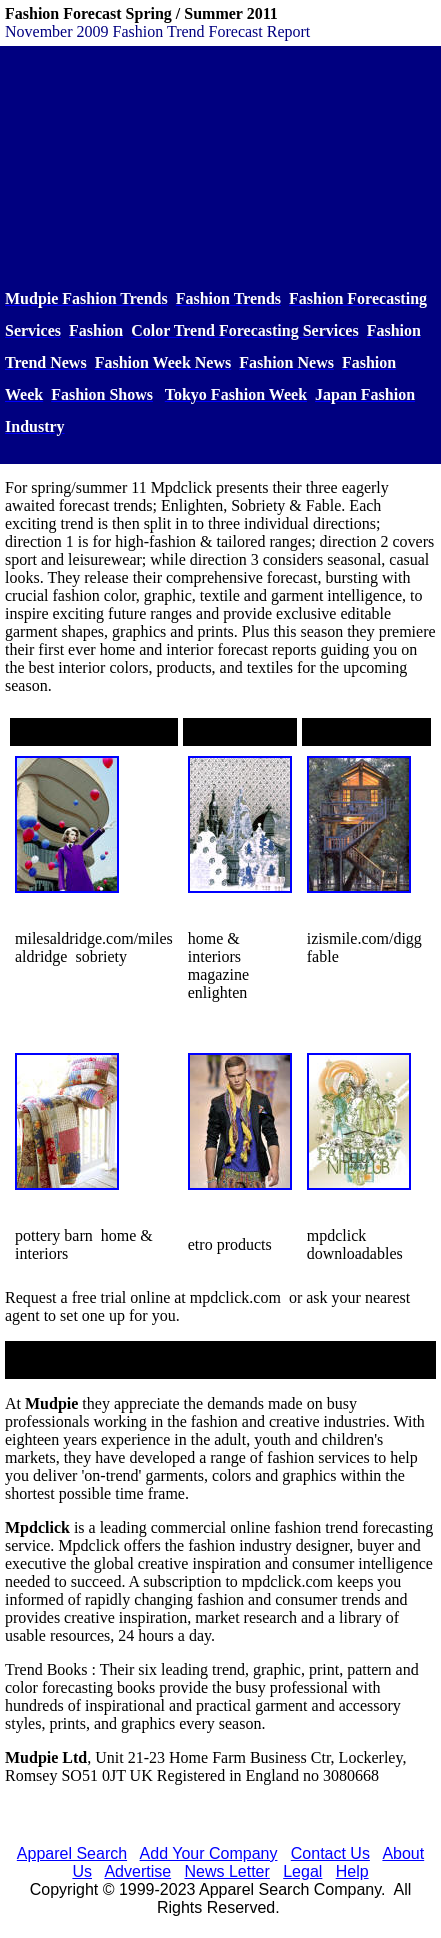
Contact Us (330, 1853)
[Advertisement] (220, 167)
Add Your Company (209, 1853)
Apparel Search (72, 1853)
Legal (302, 1871)
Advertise (137, 1871)
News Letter (226, 1871)
